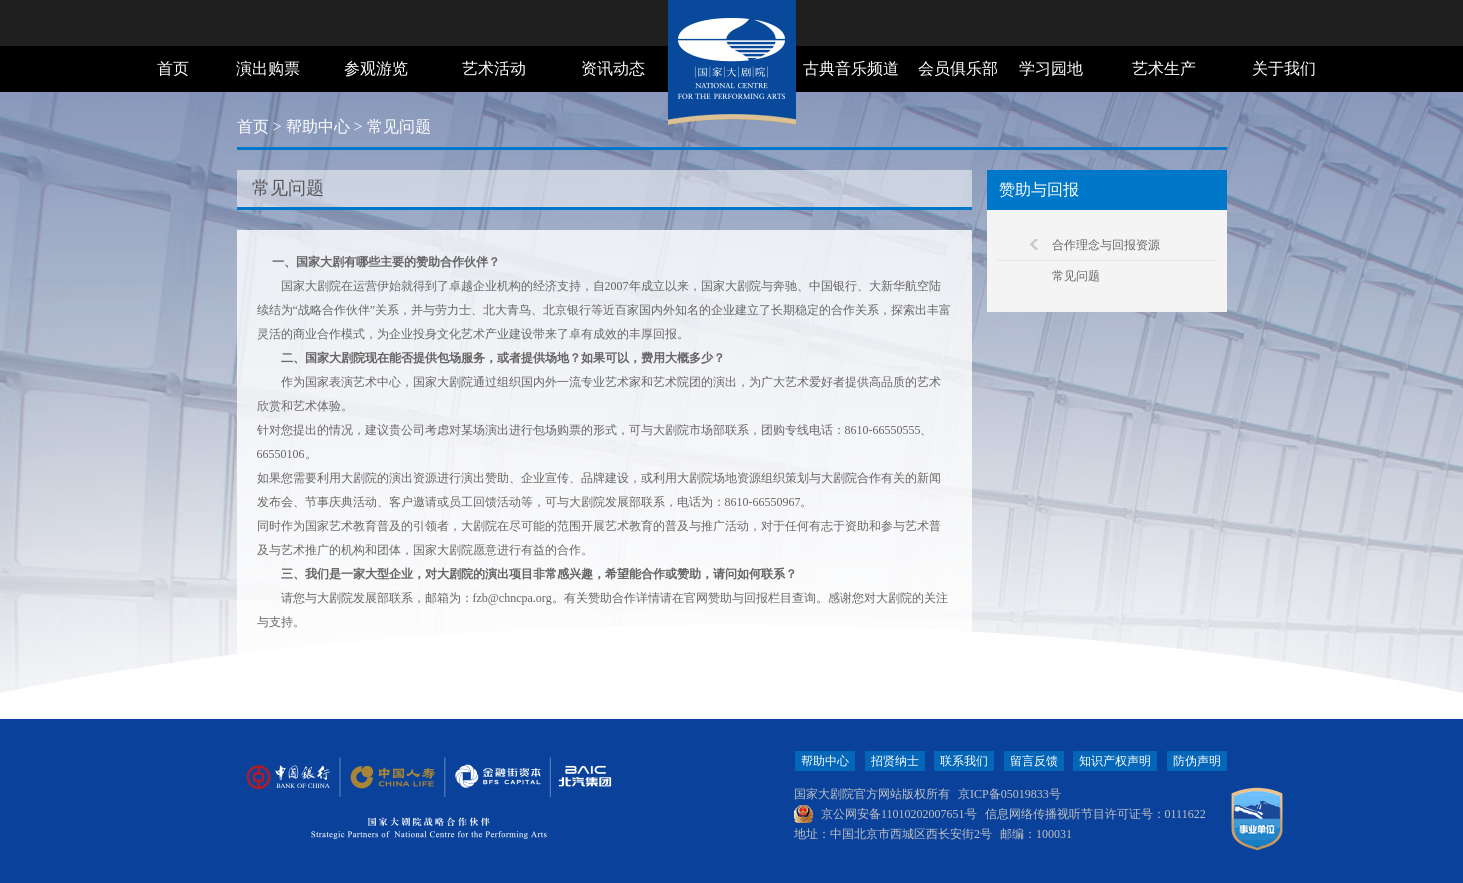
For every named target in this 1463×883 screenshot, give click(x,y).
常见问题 (1076, 276)
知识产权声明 (1115, 761)
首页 (173, 68)
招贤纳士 (895, 761)
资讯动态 (613, 68)
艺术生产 (1164, 68)
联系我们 (964, 761)
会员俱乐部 (958, 68)
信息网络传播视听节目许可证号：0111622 (1095, 814)
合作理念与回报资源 (1106, 245)
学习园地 (1051, 68)
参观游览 (376, 68)
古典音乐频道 (851, 68)
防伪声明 (1197, 761)
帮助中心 (318, 126)
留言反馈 (1034, 761)
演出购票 (268, 68)
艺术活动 (494, 68)
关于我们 (1284, 68)
